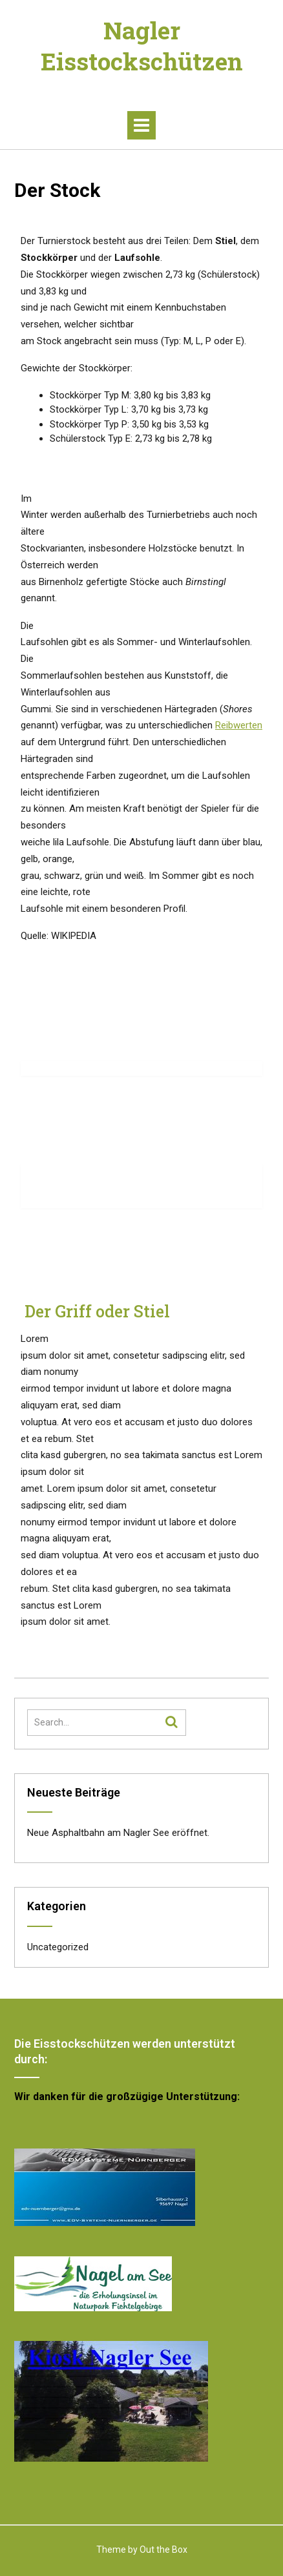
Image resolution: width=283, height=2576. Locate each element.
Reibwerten (238, 725)
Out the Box (163, 2549)
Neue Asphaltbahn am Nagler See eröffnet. (118, 1833)
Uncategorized (58, 1947)
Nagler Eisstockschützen (142, 46)
